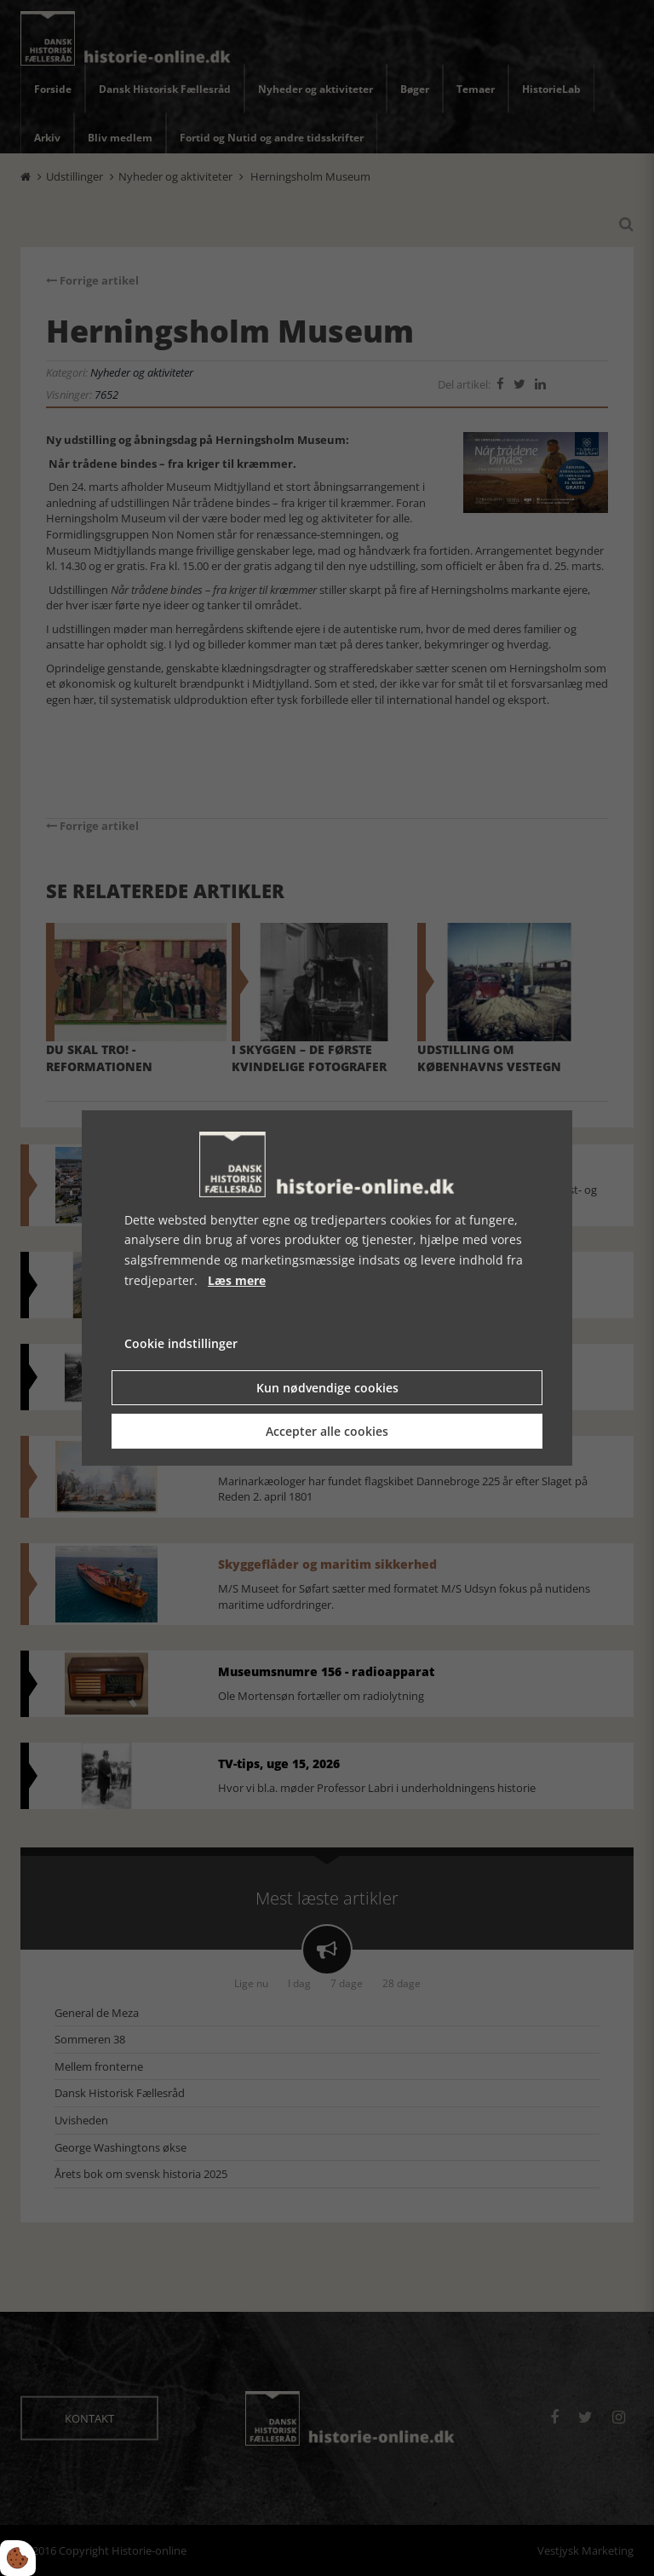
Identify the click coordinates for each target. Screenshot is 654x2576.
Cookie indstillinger (181, 1343)
